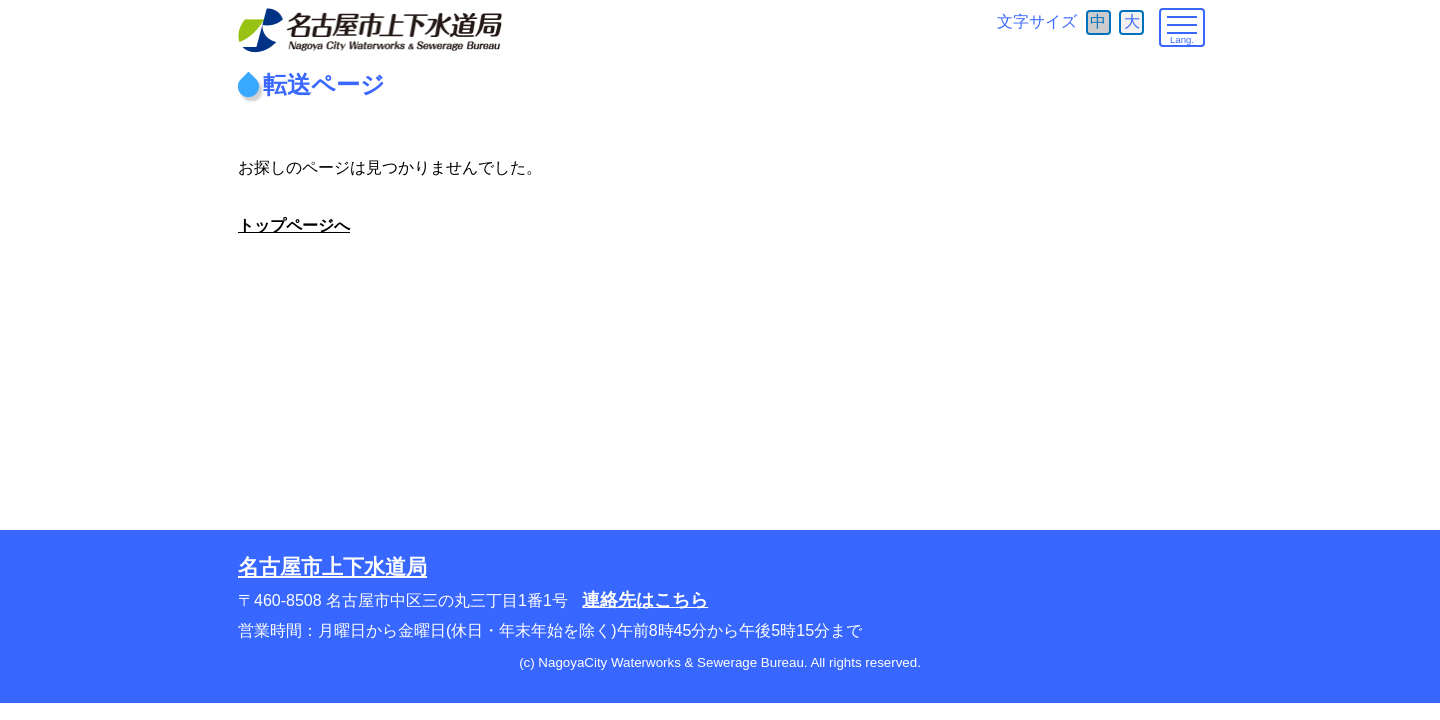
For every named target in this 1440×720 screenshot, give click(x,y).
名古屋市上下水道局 (332, 566)
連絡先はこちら (645, 600)
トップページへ (294, 225)
